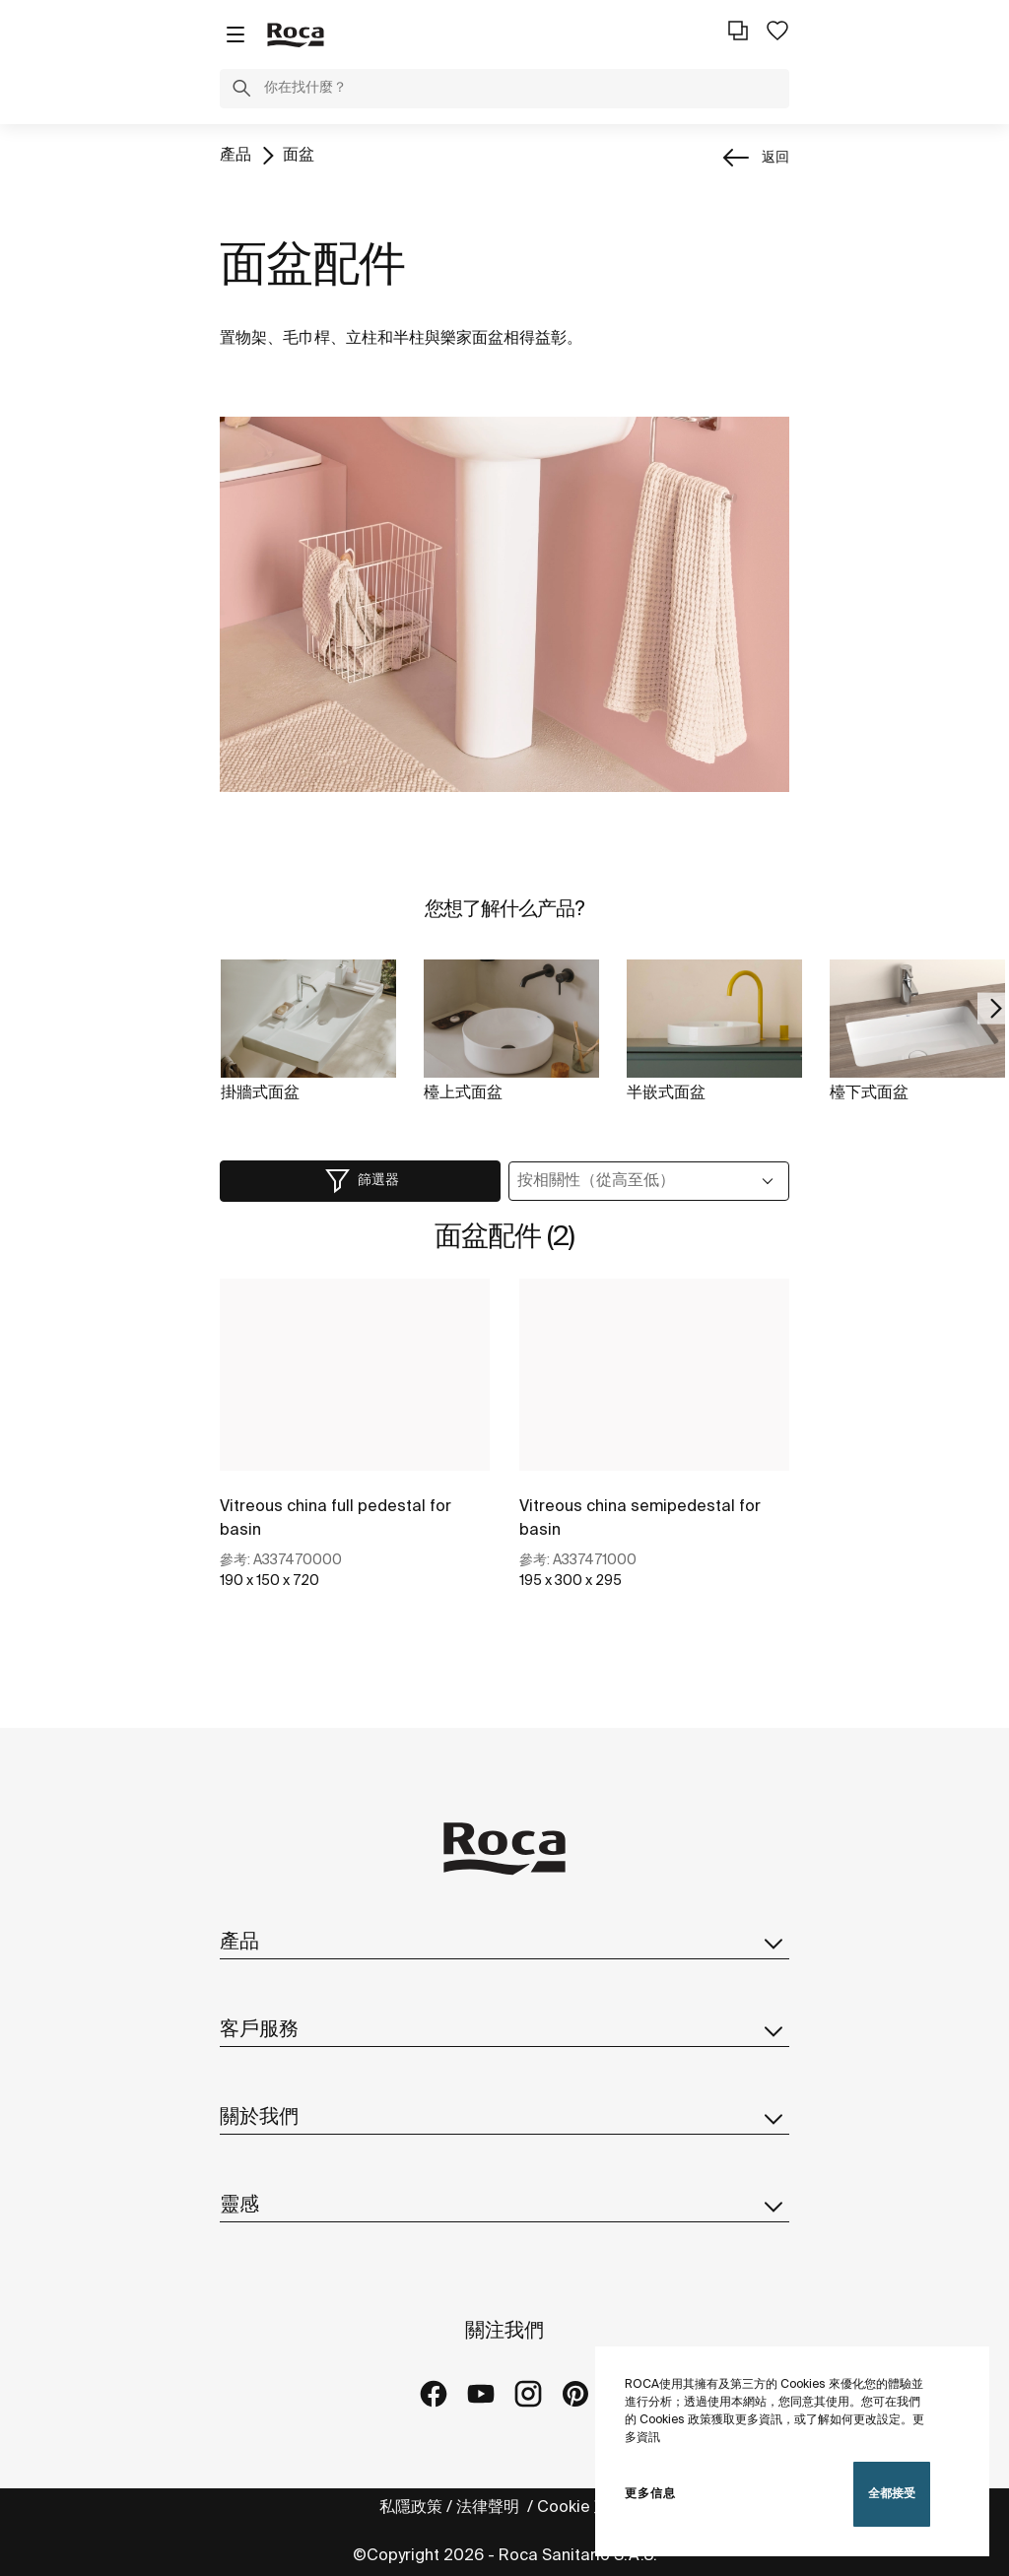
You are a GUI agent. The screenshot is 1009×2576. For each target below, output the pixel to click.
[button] (241, 91)
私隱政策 (410, 2507)
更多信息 (650, 2493)
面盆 (298, 155)
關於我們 (504, 2118)
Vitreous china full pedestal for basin (335, 1518)
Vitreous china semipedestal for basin (640, 1518)
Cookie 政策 (583, 2507)
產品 (235, 155)
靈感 (504, 2205)
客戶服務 (504, 2030)
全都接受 (891, 2493)
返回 (775, 158)
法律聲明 (489, 2507)
